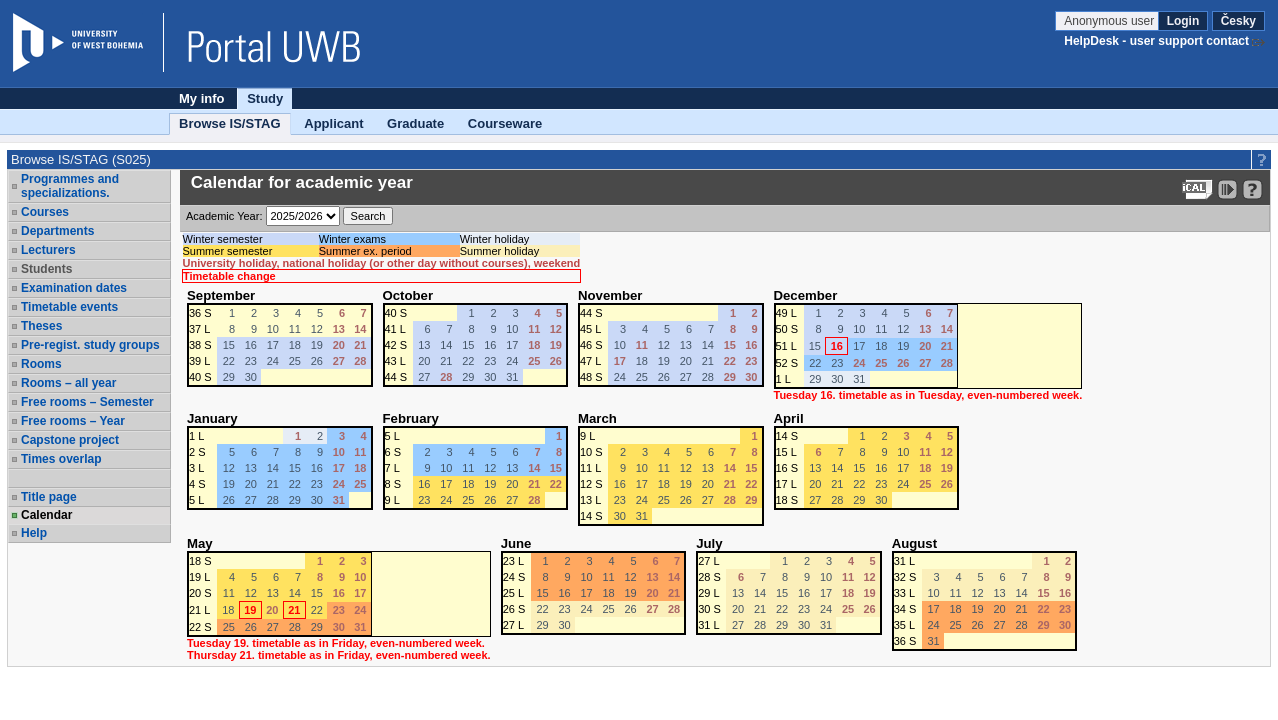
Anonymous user (1110, 21)
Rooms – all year (68, 383)
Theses (41, 326)
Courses (45, 212)
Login (1183, 21)
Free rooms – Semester (87, 402)
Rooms (41, 364)
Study (265, 98)
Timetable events (69, 307)
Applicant (333, 123)
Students (46, 269)
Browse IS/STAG (230, 123)
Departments (57, 231)
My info (202, 98)
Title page (49, 497)
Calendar (46, 515)
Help (34, 533)
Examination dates (74, 288)
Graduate (415, 123)
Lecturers (48, 250)
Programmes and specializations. (70, 186)
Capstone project (70, 440)
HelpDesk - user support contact (1156, 41)
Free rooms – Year (73, 421)
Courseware (505, 123)
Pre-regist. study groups (90, 345)
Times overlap (61, 459)
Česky (1238, 21)
